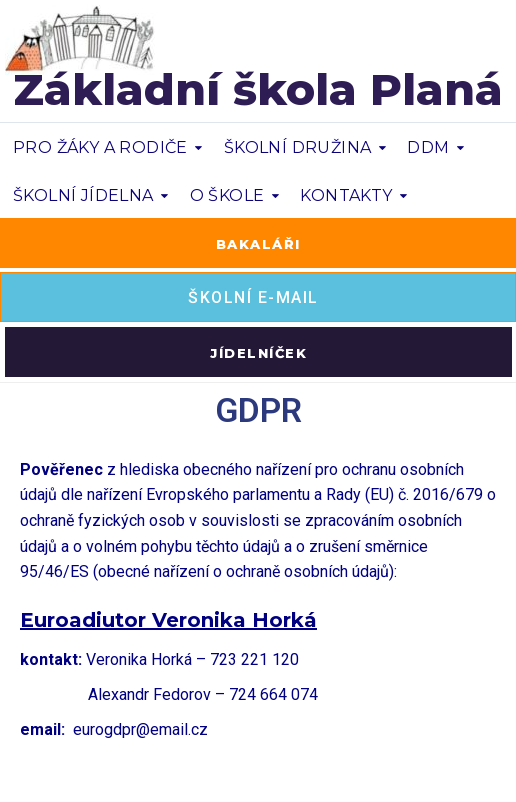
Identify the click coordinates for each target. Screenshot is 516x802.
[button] (258, 243)
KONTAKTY (346, 195)
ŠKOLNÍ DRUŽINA (298, 147)
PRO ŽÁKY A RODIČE (100, 147)
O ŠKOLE (227, 195)
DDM (428, 147)
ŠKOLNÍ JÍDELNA (83, 195)
